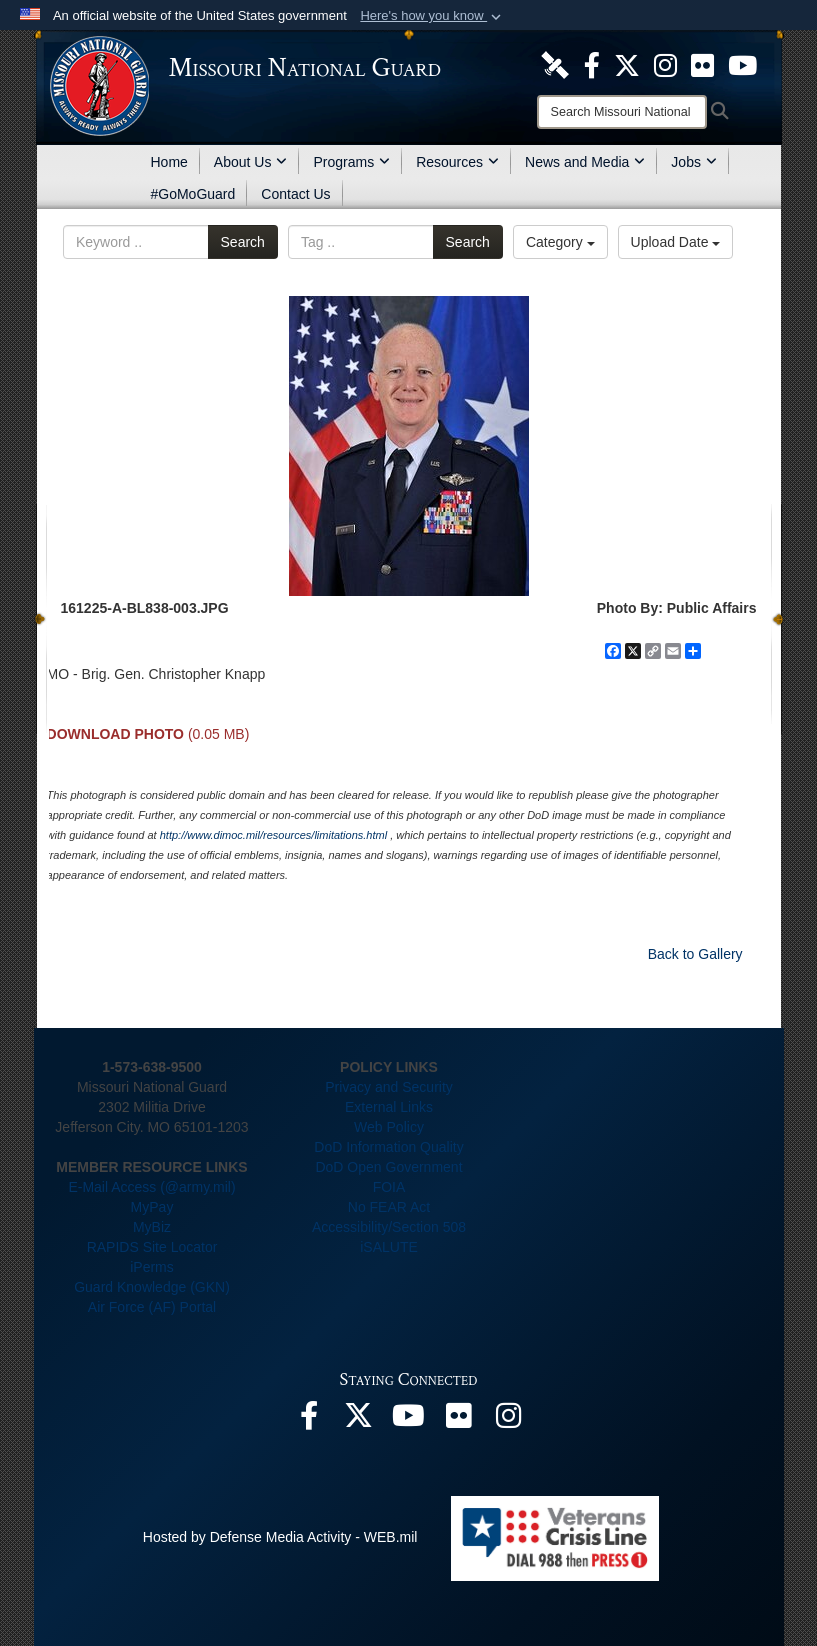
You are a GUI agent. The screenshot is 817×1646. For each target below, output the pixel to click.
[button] (432, 16)
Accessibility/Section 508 (389, 1227)
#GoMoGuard (193, 194)
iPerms (152, 1267)
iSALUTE (389, 1247)
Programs (351, 162)
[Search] (622, 112)
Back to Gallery (695, 954)
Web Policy (389, 1127)
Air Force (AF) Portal (152, 1307)
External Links (389, 1107)
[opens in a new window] (555, 64)
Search (243, 242)
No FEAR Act (389, 1207)
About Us (251, 162)
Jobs (694, 162)
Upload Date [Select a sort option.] (676, 242)
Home (169, 162)
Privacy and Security (389, 1087)
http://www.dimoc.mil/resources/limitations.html (273, 835)
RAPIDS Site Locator (152, 1247)
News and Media (585, 162)
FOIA (389, 1187)
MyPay (152, 1207)
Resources (457, 162)
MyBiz (152, 1227)
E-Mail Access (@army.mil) (151, 1187)
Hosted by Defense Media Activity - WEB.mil (280, 1537)
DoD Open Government (388, 1167)
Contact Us (295, 194)
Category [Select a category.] (560, 242)
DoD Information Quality (388, 1147)
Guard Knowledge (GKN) (152, 1287)
